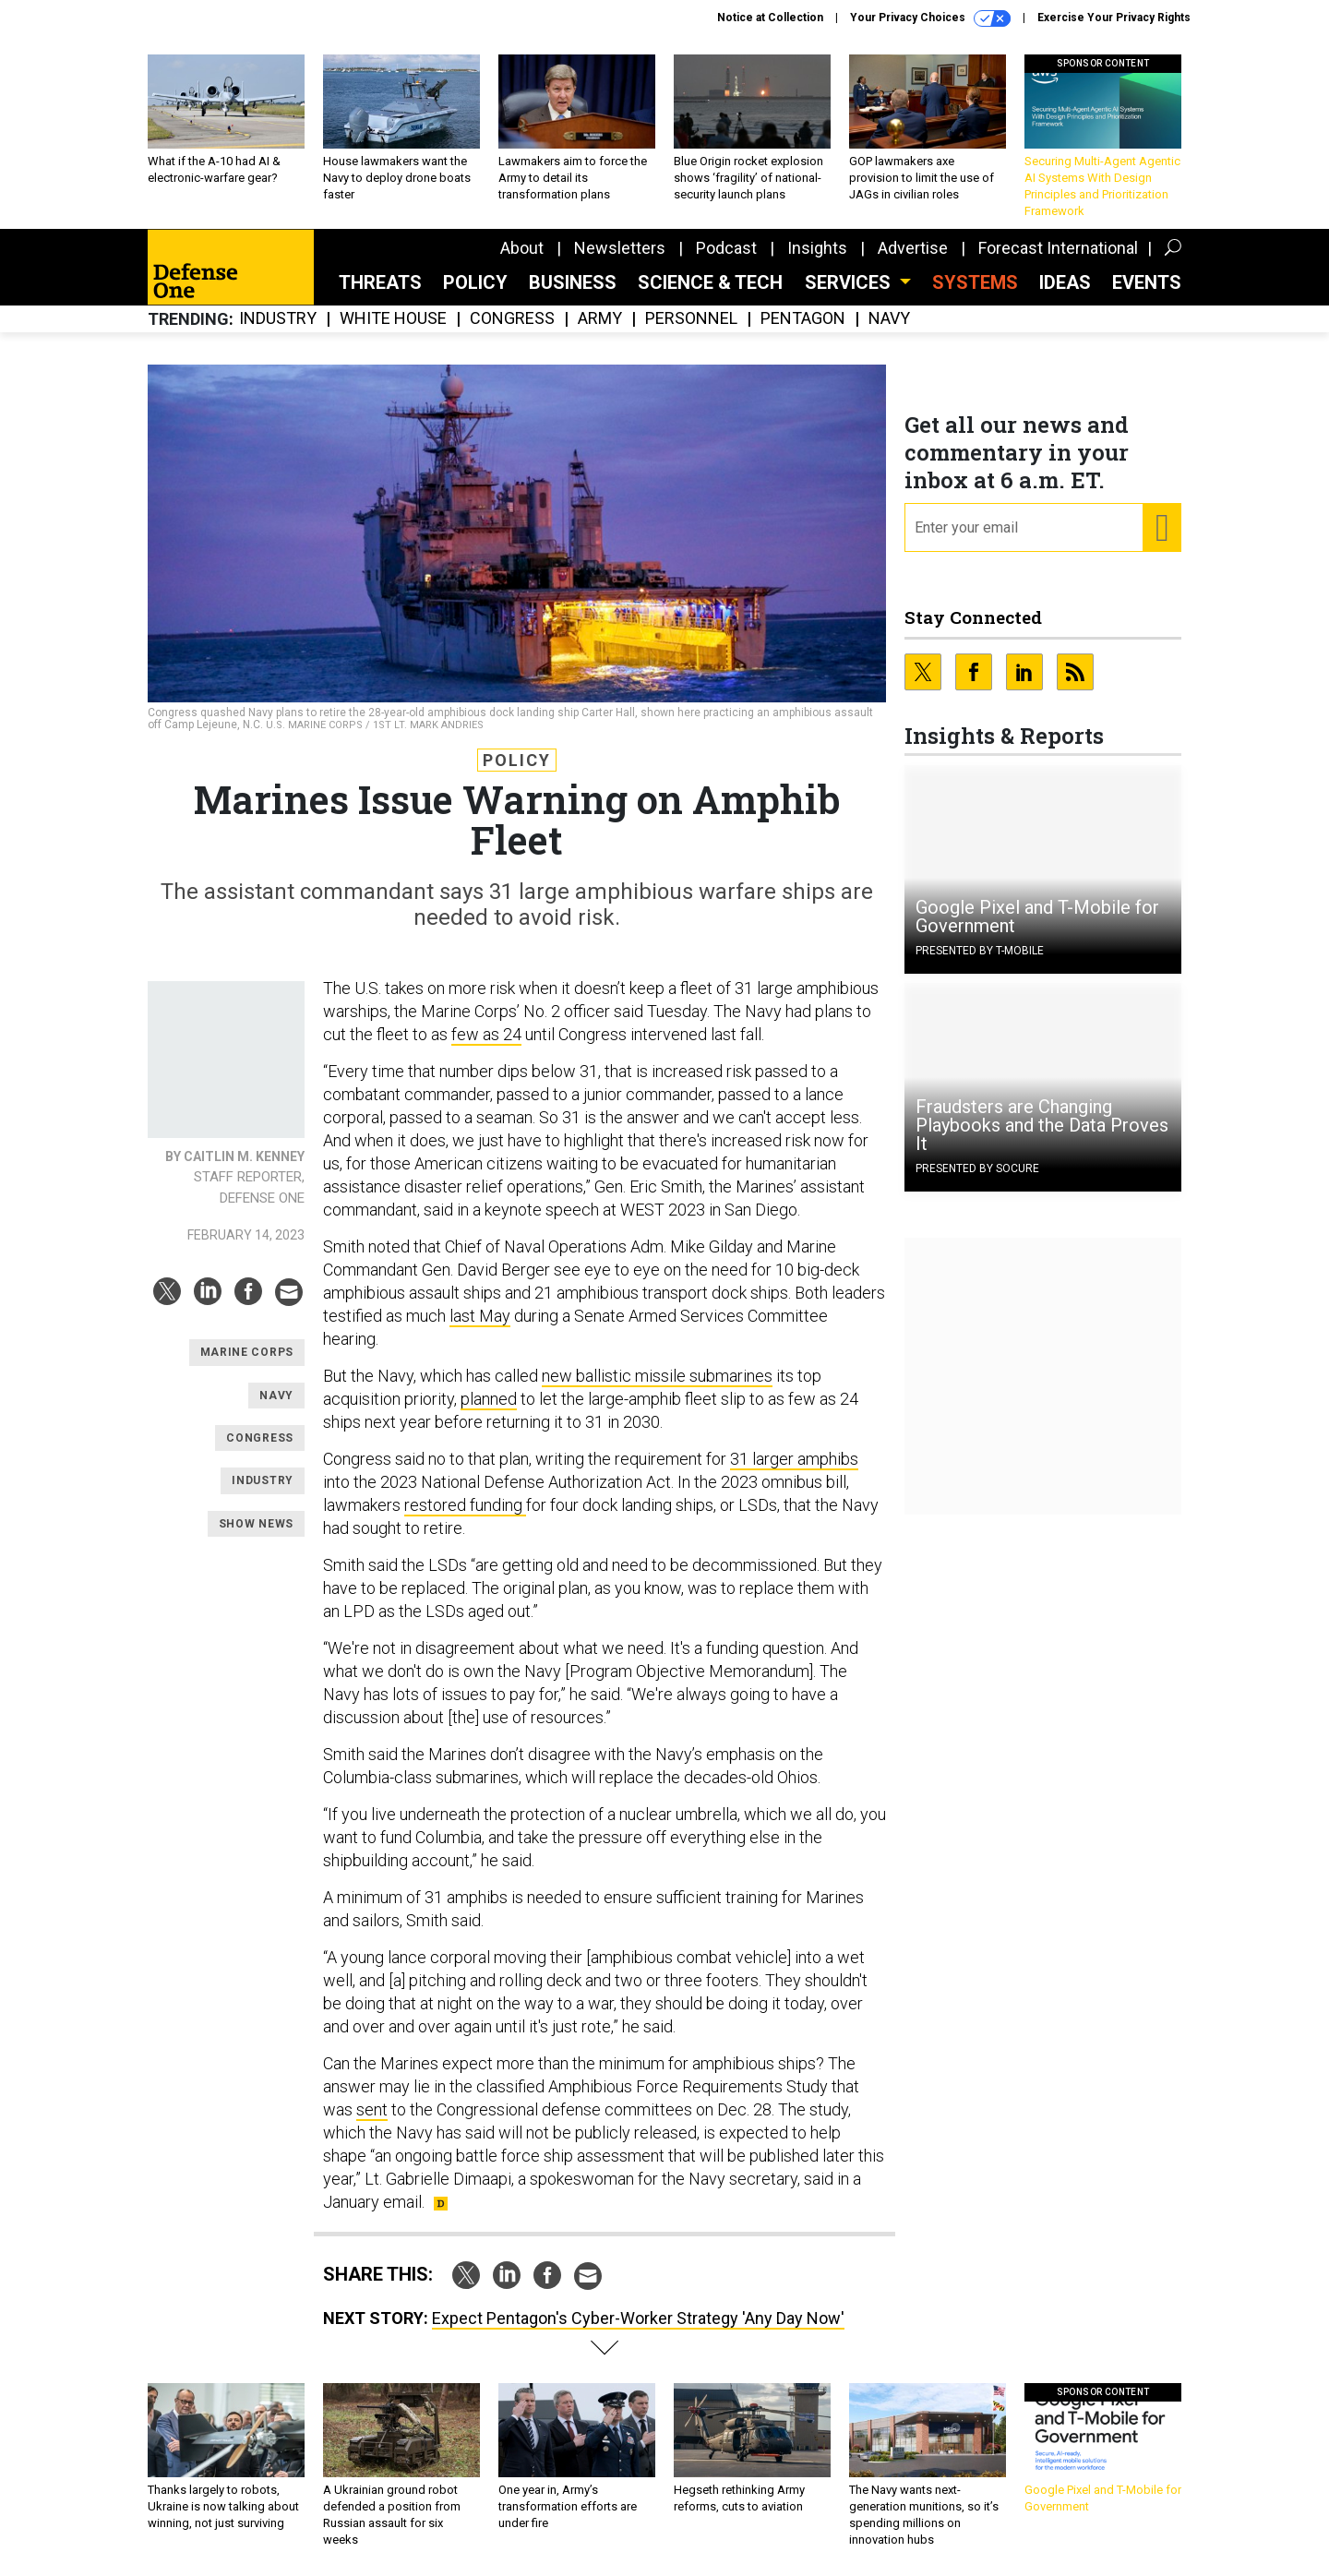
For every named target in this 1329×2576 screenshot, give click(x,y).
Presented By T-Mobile (980, 950)
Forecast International (1058, 248)
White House (393, 319)
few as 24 (486, 1034)
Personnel (691, 319)
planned (489, 1398)
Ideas (1065, 282)
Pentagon (802, 319)
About (522, 248)
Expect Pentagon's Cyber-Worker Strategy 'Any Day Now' (638, 2318)
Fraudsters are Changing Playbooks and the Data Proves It (1042, 1125)
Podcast (726, 248)
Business (573, 282)
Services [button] (850, 282)
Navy (889, 319)
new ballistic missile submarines (657, 1375)
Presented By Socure (977, 1168)
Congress (512, 319)
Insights (817, 248)
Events (1146, 282)
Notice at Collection (770, 17)
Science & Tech (710, 282)
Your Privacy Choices (930, 18)
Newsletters (619, 248)
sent (372, 2109)
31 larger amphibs (794, 1458)
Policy (475, 282)
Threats (380, 282)
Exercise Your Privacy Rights (1114, 17)
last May (479, 1315)
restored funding (465, 1505)
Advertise (913, 248)
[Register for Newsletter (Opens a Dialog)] (1161, 528)
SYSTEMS (975, 282)
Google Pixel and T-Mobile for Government (1037, 916)
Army (600, 319)
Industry (278, 319)
